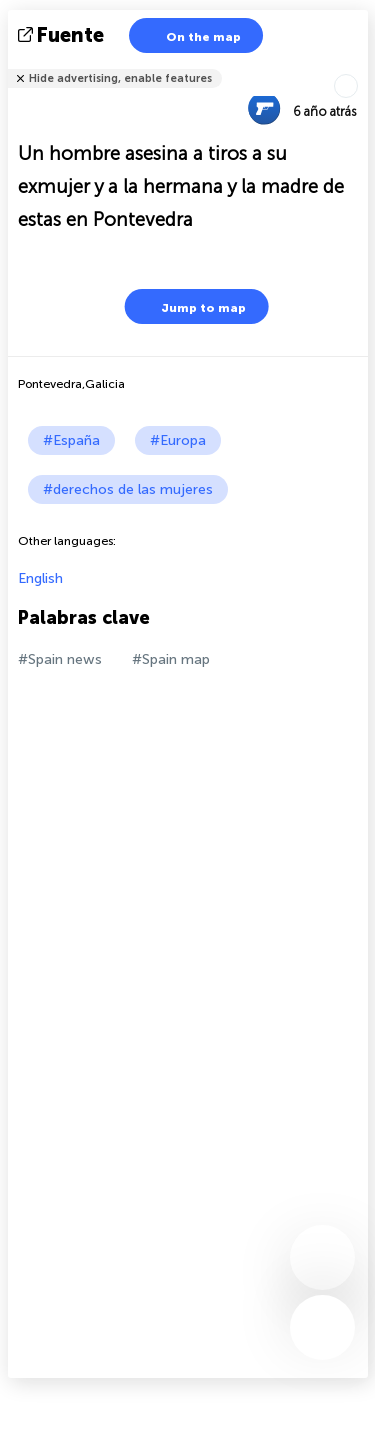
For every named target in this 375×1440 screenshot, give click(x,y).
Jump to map (191, 306)
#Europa (178, 440)
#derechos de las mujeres (128, 489)
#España (71, 440)
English (40, 578)
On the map (191, 35)
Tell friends (359, 65)
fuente (63, 35)
